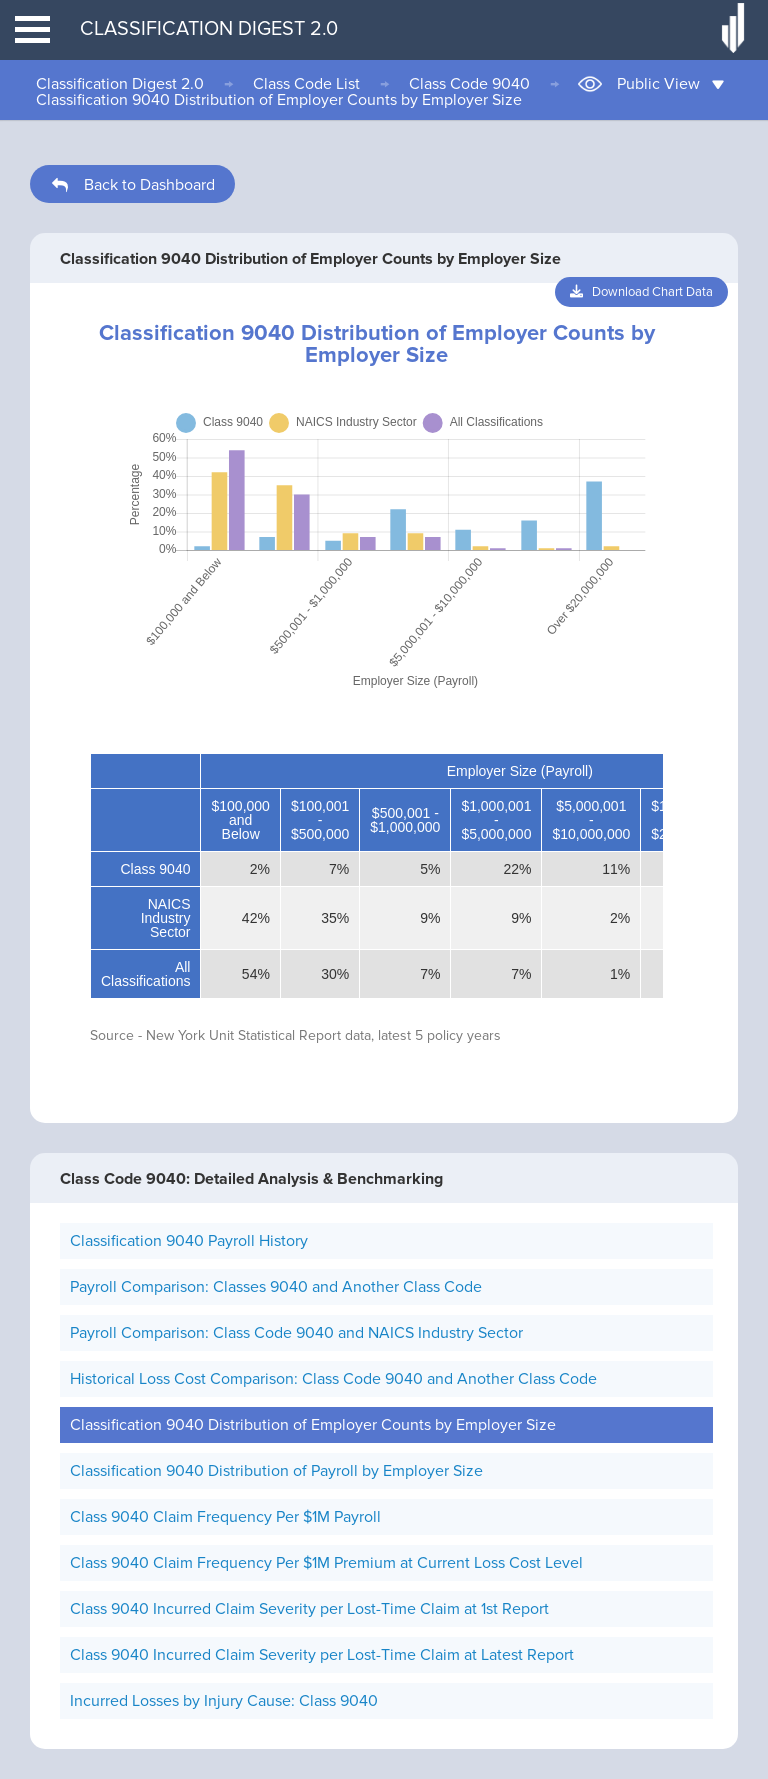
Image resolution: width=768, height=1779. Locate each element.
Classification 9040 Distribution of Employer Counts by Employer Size (279, 100)
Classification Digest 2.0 (120, 84)
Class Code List (306, 84)
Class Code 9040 (469, 84)
